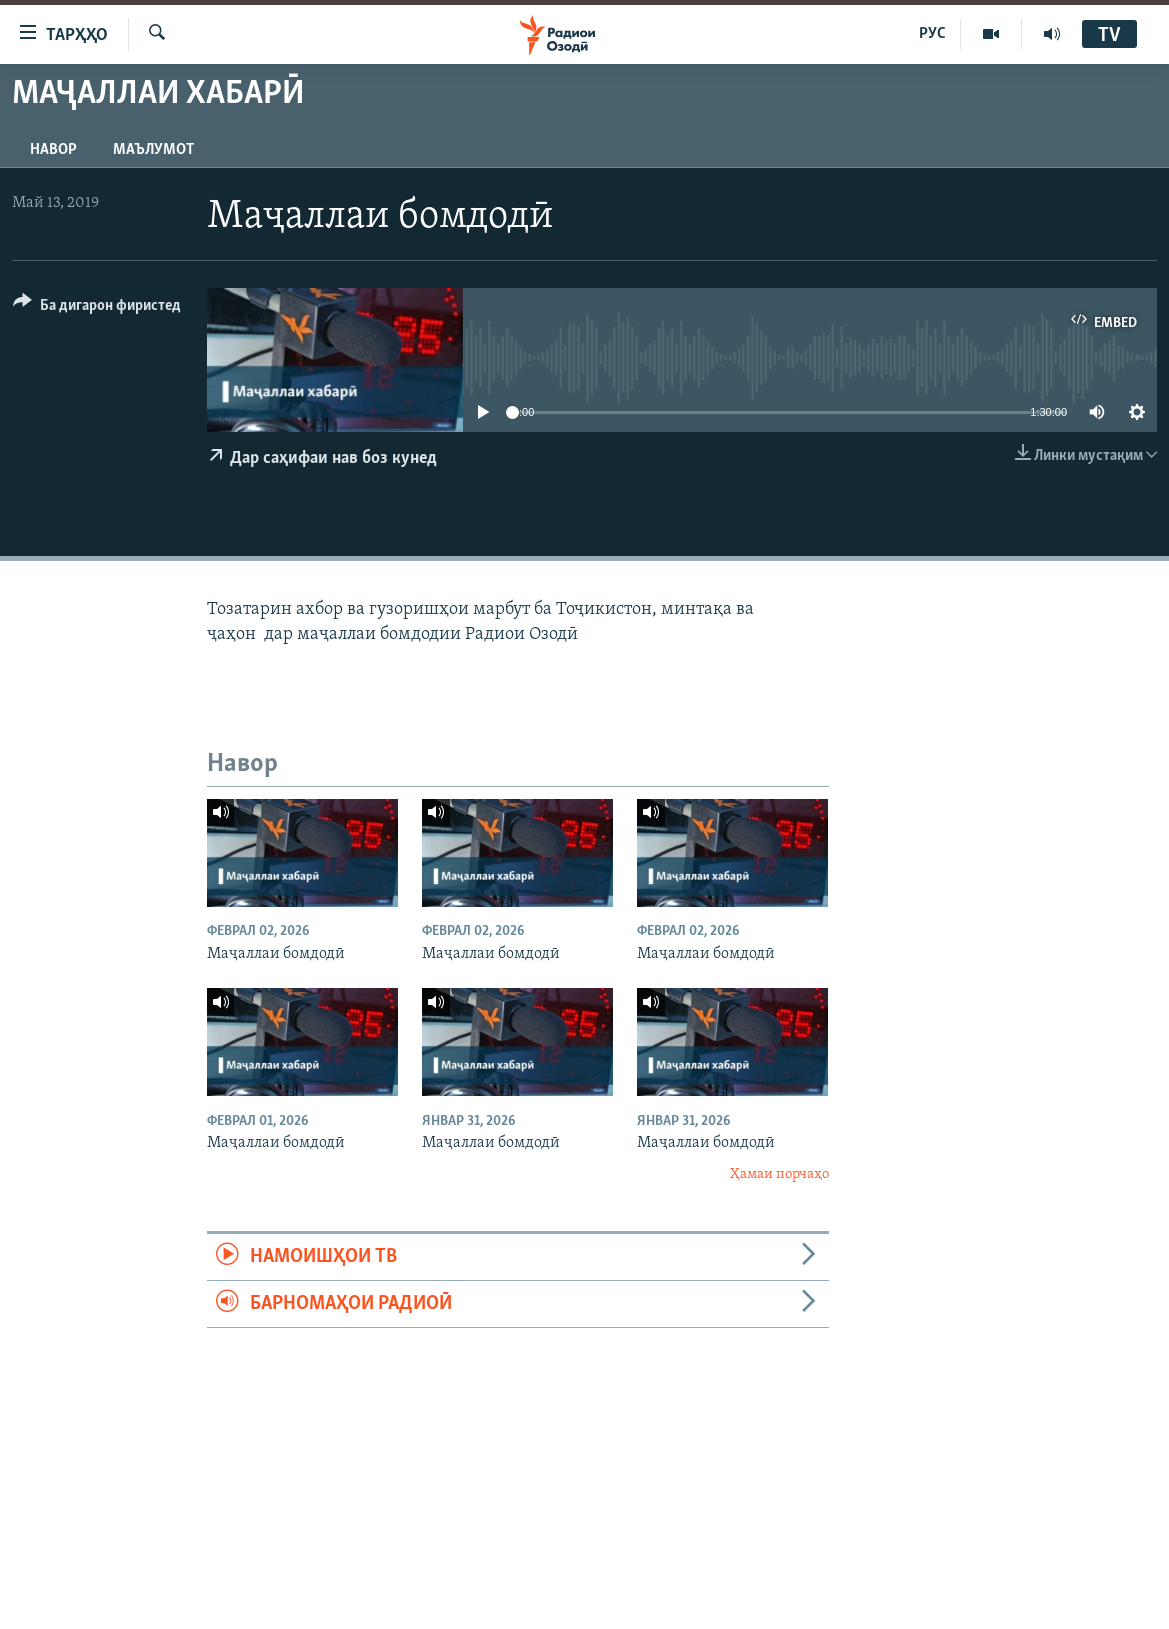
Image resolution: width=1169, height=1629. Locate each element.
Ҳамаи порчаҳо (779, 1174)
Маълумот (153, 150)
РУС (932, 34)
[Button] (97, 308)
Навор (53, 150)
